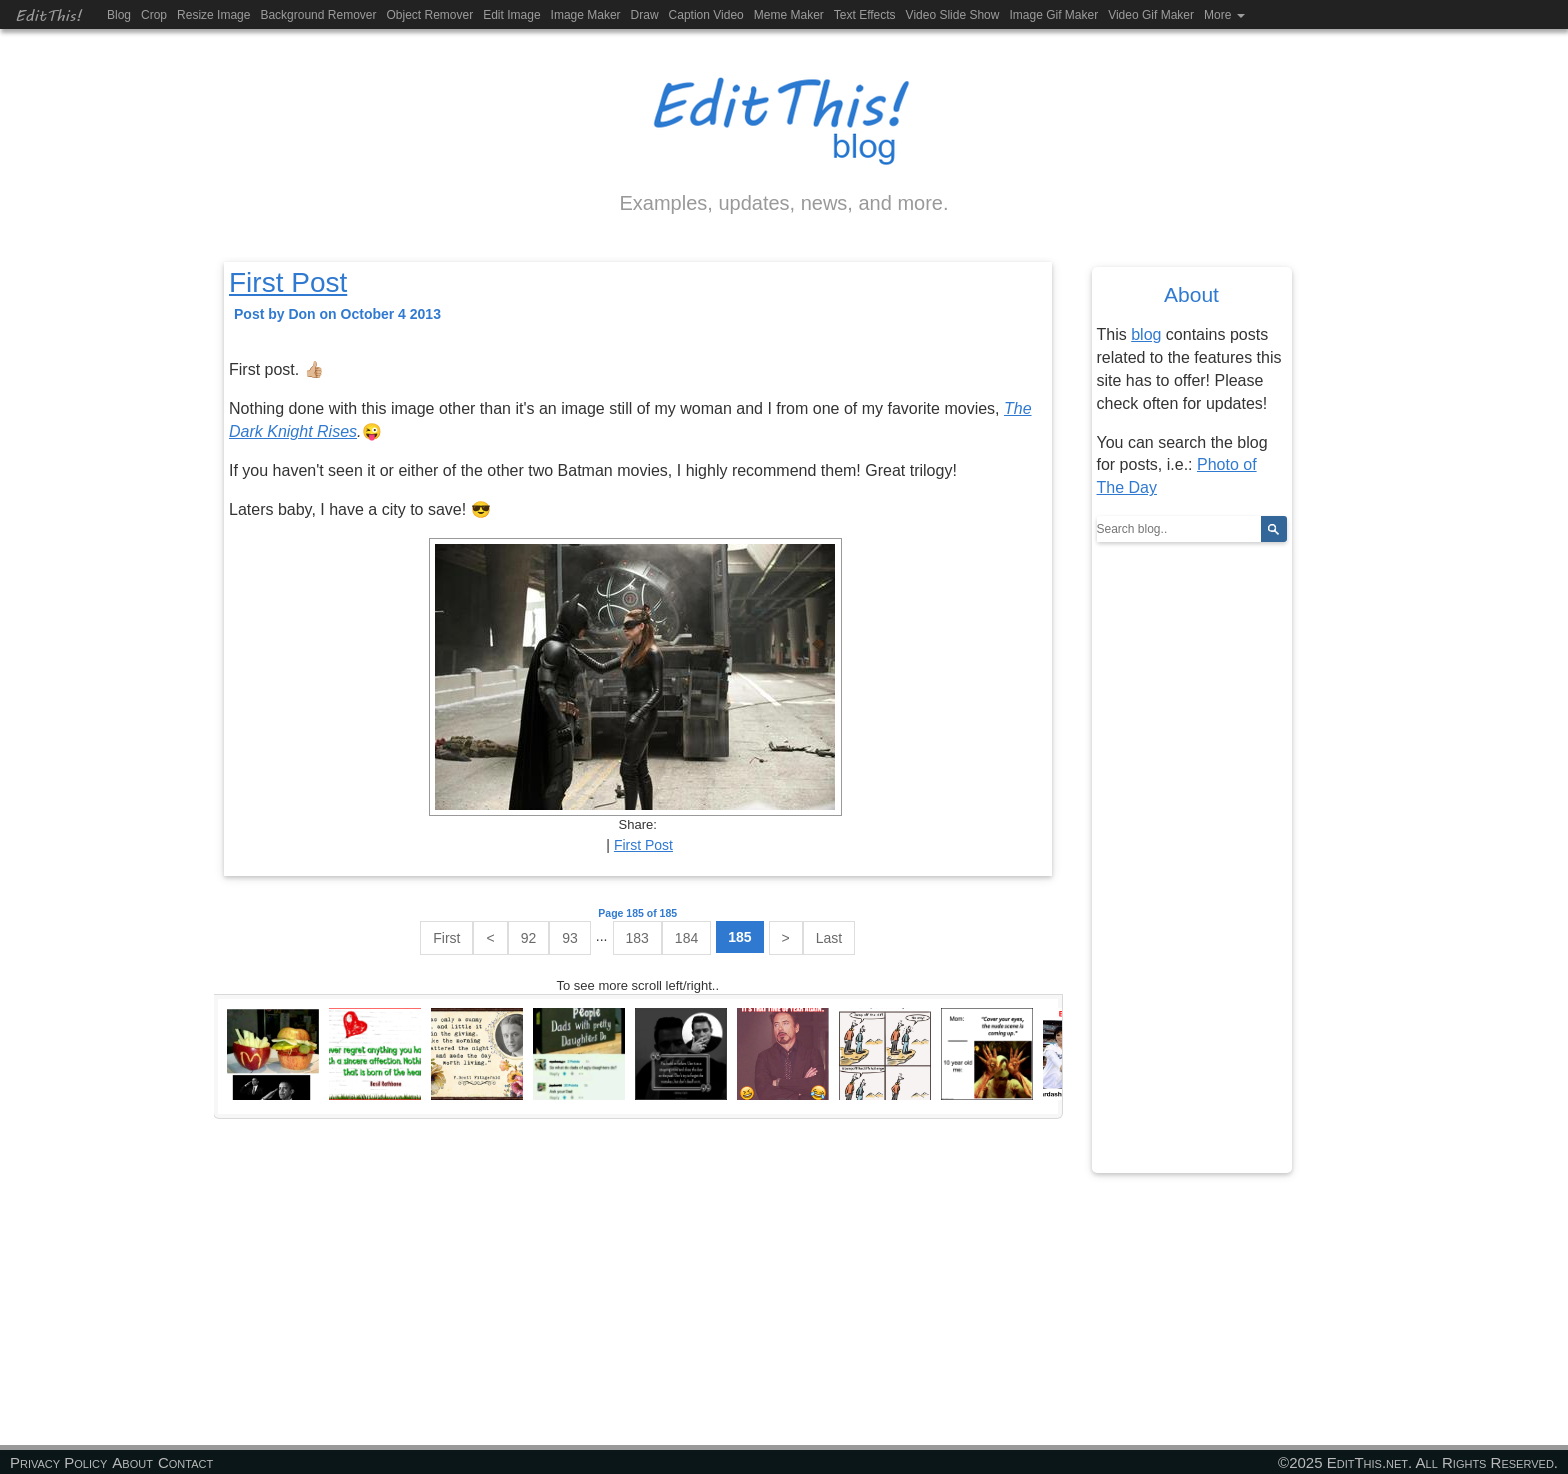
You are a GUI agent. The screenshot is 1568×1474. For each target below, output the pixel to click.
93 (570, 938)
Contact (185, 1462)
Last (829, 938)
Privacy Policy (58, 1462)
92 (529, 938)
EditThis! (48, 14)
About (132, 1462)
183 (637, 938)
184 (686, 938)
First (446, 938)
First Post (288, 282)
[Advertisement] (638, 1282)
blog (1146, 334)
